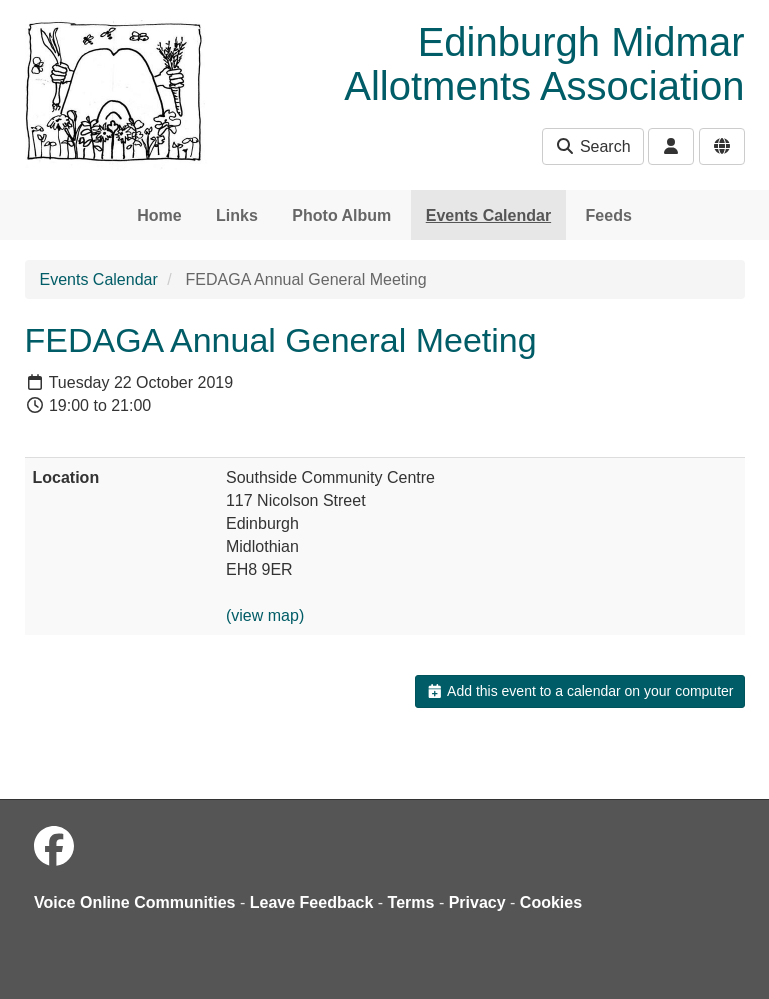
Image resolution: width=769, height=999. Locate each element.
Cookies (551, 902)
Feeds (609, 215)
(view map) (265, 615)
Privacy (477, 902)
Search (592, 146)
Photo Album (341, 215)
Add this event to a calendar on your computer (579, 691)
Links (237, 215)
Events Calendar (488, 215)
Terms (411, 902)
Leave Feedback (312, 902)
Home (159, 215)
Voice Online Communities (135, 902)
